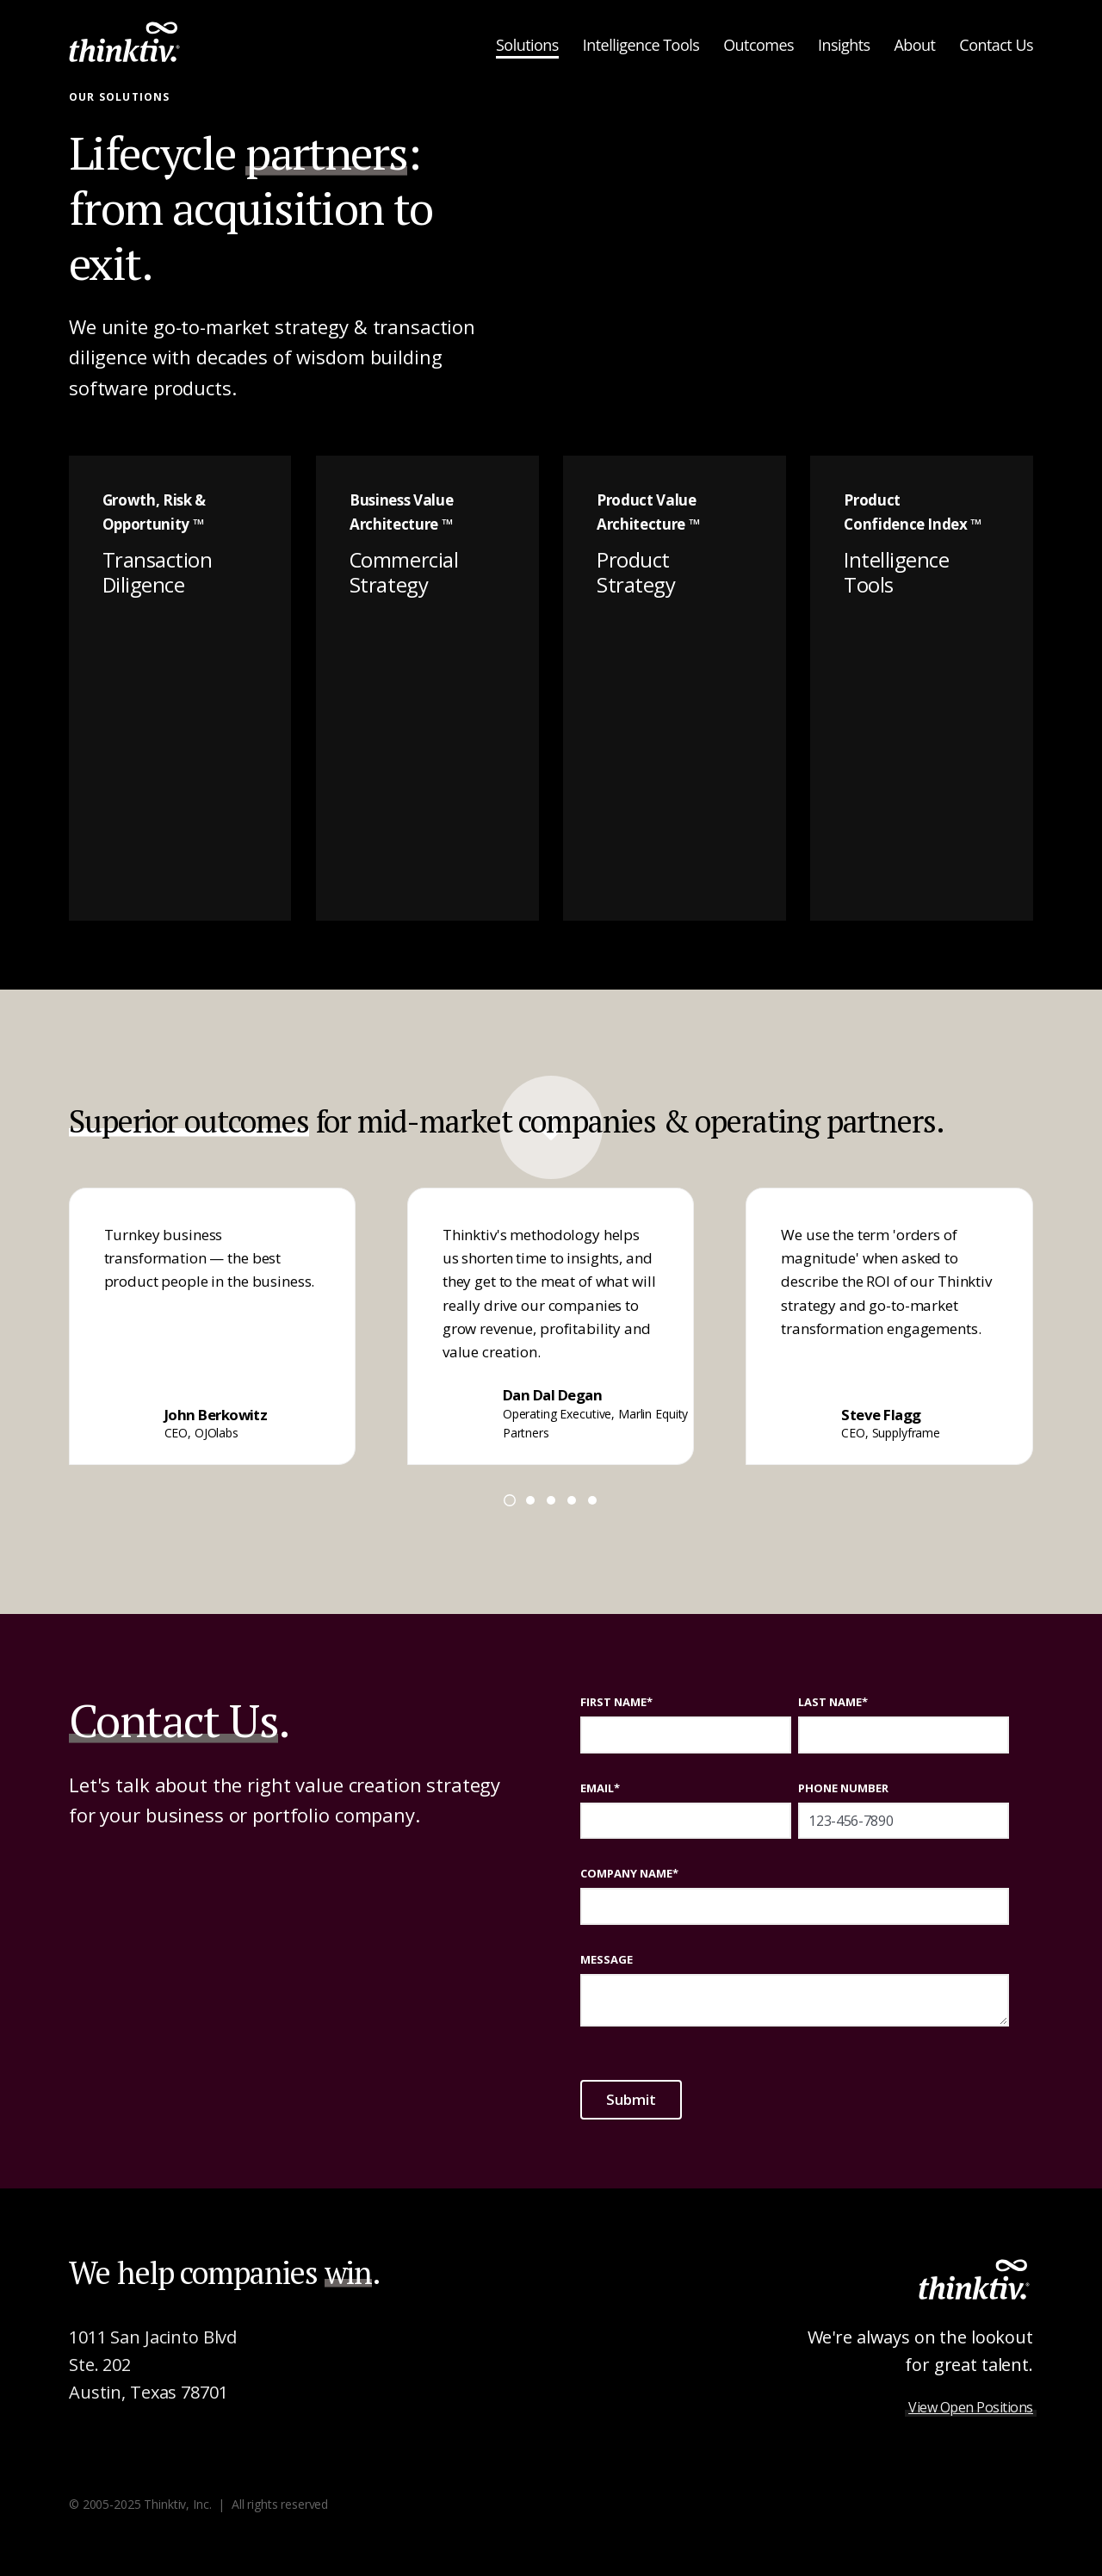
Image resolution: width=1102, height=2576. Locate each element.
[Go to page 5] (592, 1500)
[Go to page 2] (530, 1500)
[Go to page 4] (571, 1500)
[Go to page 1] (510, 1500)
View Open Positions (970, 2407)
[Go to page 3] (551, 1500)
